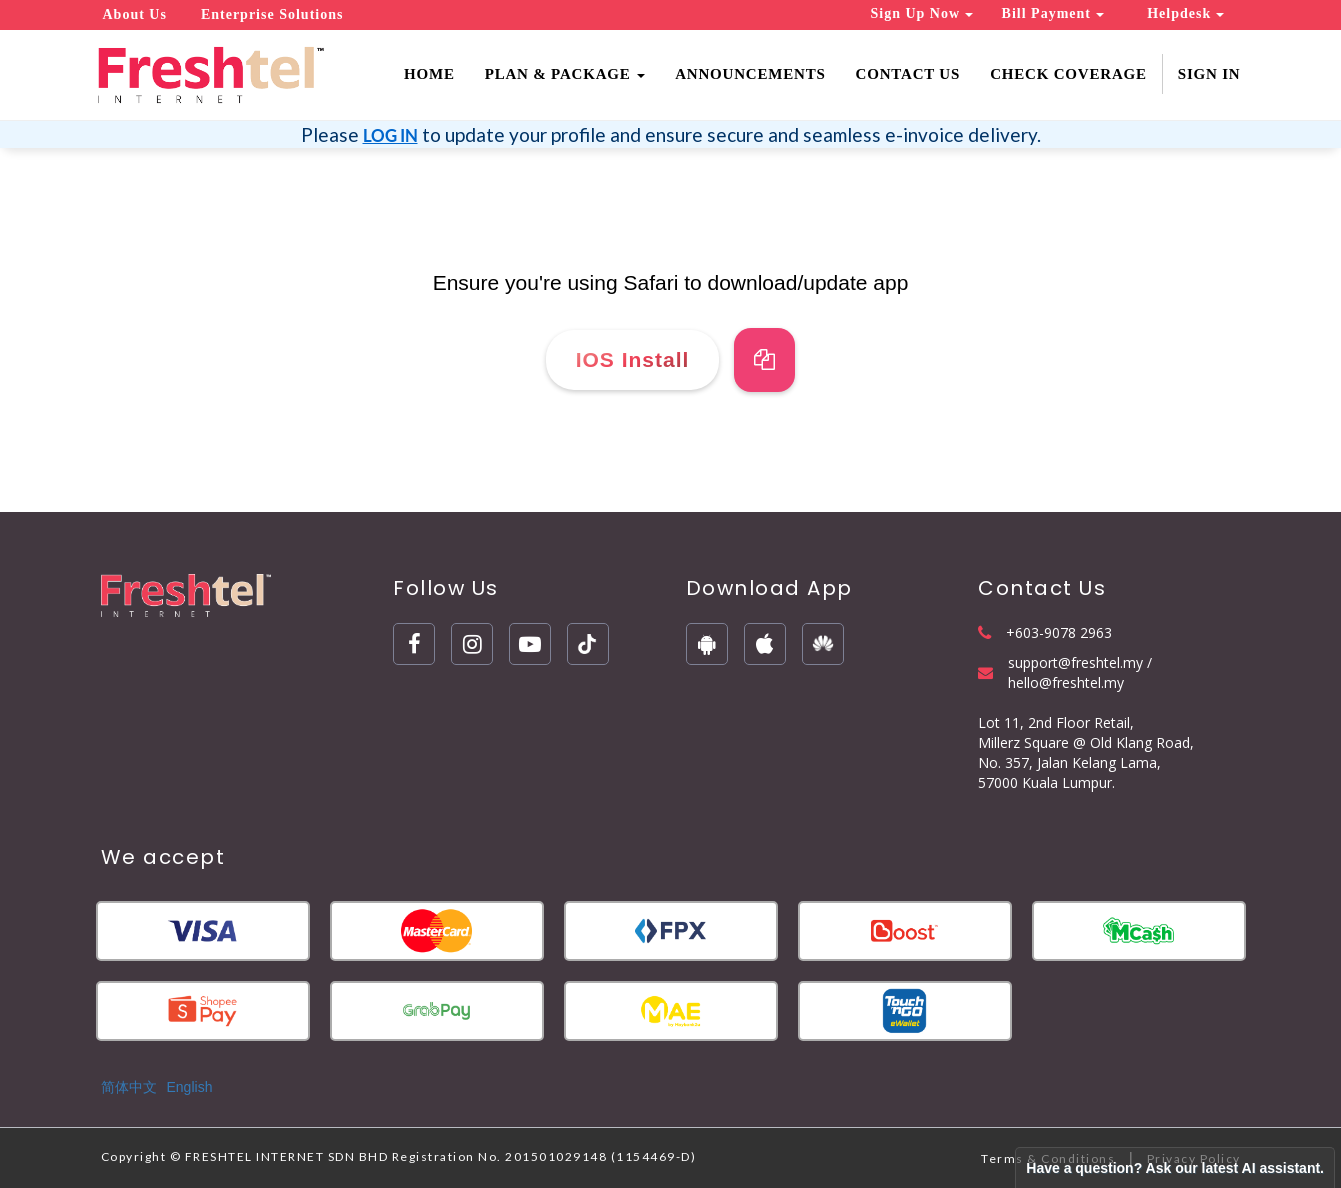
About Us (135, 14)
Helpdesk (1185, 13)
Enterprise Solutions (272, 14)
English (190, 1087)
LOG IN (390, 135)
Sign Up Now (922, 13)
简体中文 (129, 1087)
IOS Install (633, 359)
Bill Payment (1053, 13)
